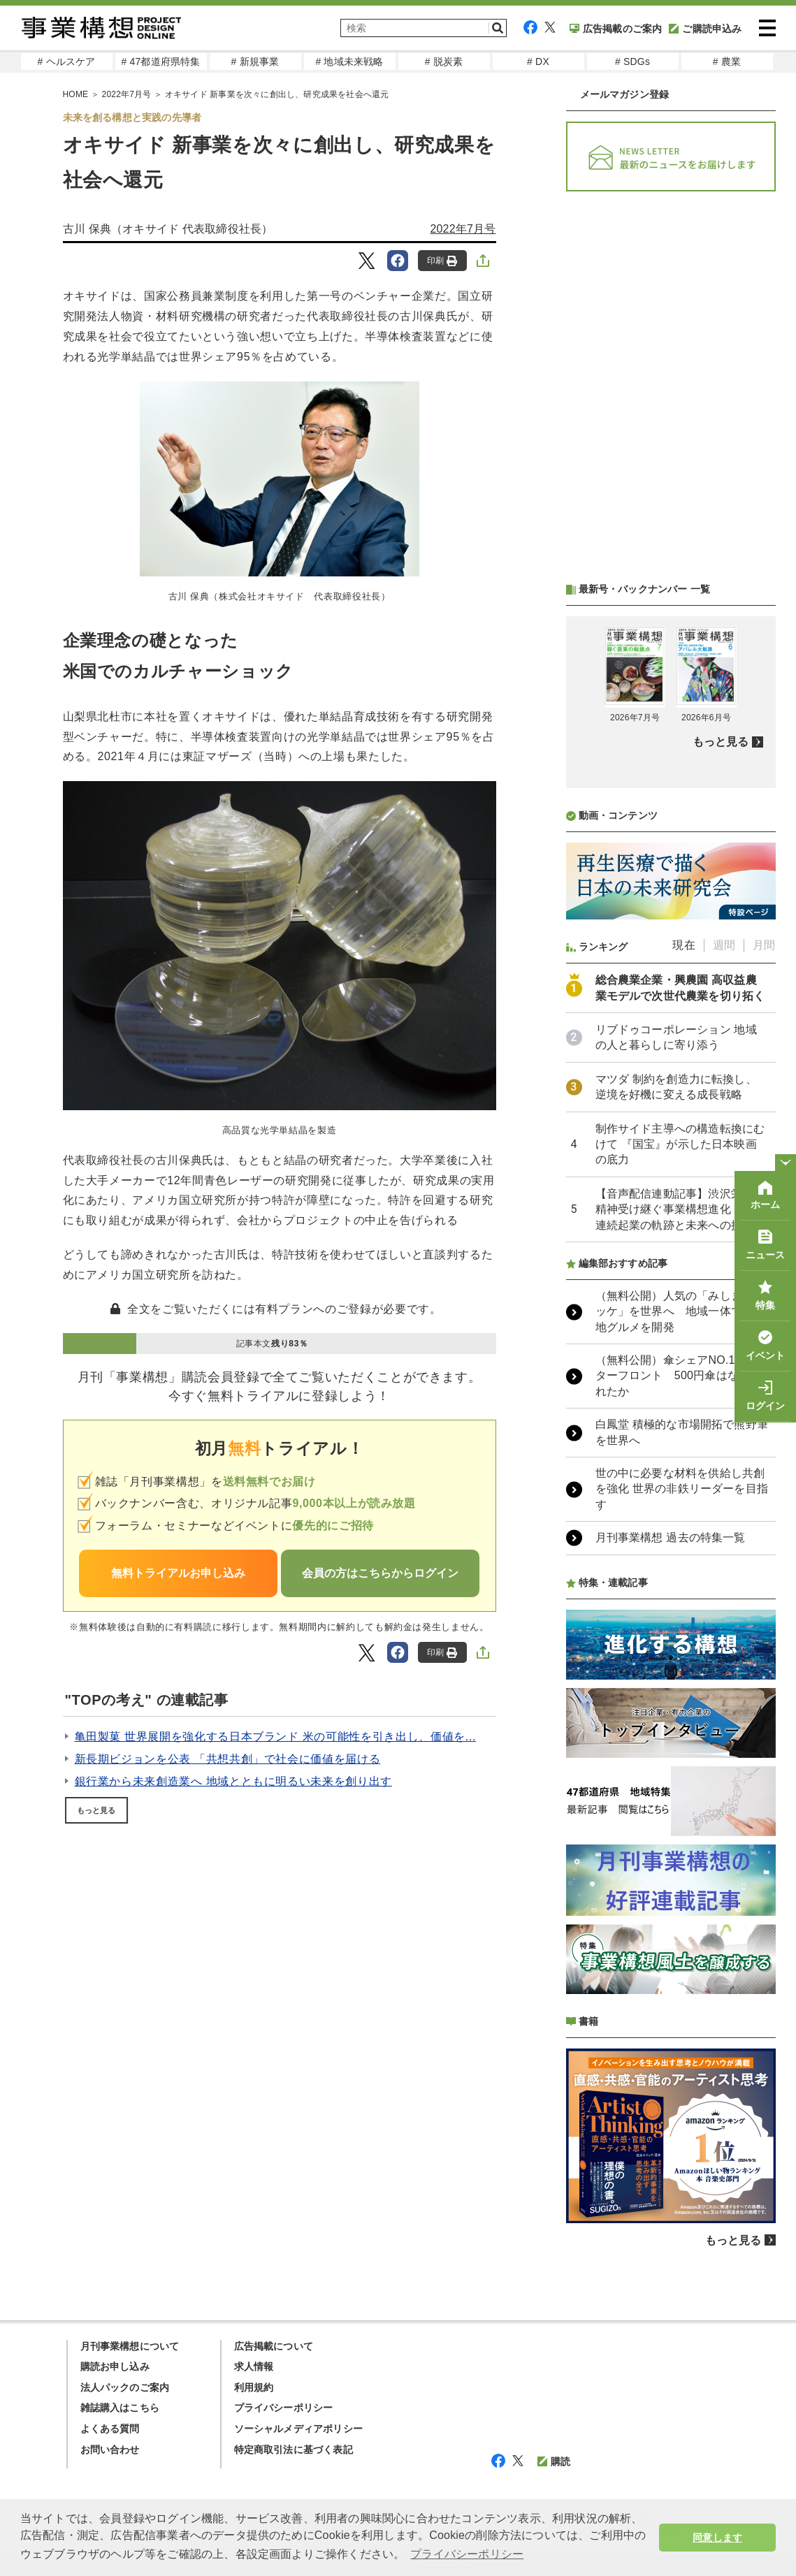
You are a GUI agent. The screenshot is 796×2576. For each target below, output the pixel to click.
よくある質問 (110, 2428)
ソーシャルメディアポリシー (298, 2428)
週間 (724, 945)
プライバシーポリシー (283, 2408)
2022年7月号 (127, 94)
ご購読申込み (705, 29)
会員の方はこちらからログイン (380, 1573)
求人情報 (254, 2366)
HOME (76, 94)
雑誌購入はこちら (120, 2408)
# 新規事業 (255, 61)
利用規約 (254, 2387)
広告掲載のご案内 (616, 29)
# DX (538, 61)
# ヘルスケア (66, 61)
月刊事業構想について (130, 2346)
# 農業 (727, 61)
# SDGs (632, 61)
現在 (683, 945)
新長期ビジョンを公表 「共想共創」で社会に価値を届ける (228, 1759)
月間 (764, 945)
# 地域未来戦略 (349, 61)
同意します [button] (717, 2537)
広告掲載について (274, 2346)
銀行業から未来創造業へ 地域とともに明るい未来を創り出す (233, 1781)
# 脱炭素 (444, 61)
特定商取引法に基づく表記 (293, 2449)
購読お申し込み (115, 2366)
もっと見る (96, 1810)
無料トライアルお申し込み (178, 1573)
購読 (553, 2461)
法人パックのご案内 (125, 2387)
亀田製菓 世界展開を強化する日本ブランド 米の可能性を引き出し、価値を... (276, 1736)
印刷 (442, 261)
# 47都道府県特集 (160, 61)
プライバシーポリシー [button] (466, 2554)
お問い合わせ (110, 2449)
